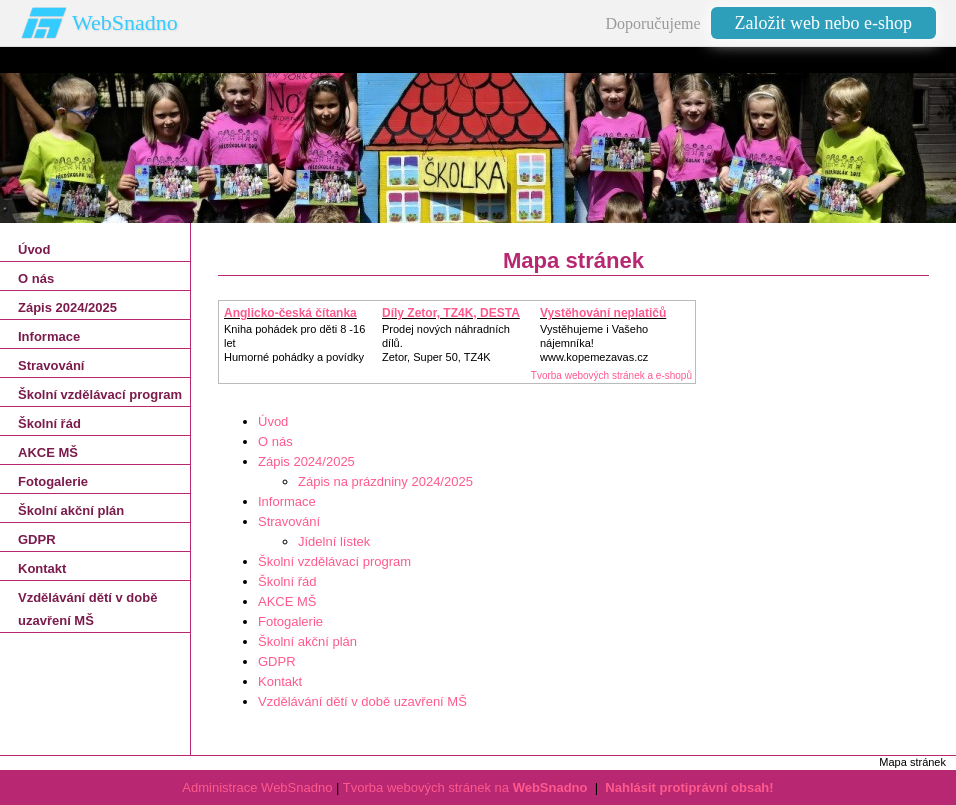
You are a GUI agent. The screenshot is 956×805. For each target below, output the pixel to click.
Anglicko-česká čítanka (290, 313)
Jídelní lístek (334, 541)
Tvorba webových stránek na (465, 787)
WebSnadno (125, 22)
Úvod (273, 421)
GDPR (277, 661)
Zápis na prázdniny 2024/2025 (385, 481)
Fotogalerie (290, 621)
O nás (275, 441)
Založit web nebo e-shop (823, 23)
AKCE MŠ (287, 601)
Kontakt (280, 681)
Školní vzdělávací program (334, 561)
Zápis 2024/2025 (306, 461)
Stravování (289, 521)
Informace (287, 501)
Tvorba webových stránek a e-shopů (611, 375)
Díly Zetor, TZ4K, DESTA (451, 313)
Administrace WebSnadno (257, 787)
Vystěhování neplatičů (603, 313)
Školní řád (287, 581)
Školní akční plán (307, 641)
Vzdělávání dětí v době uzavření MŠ (362, 701)
